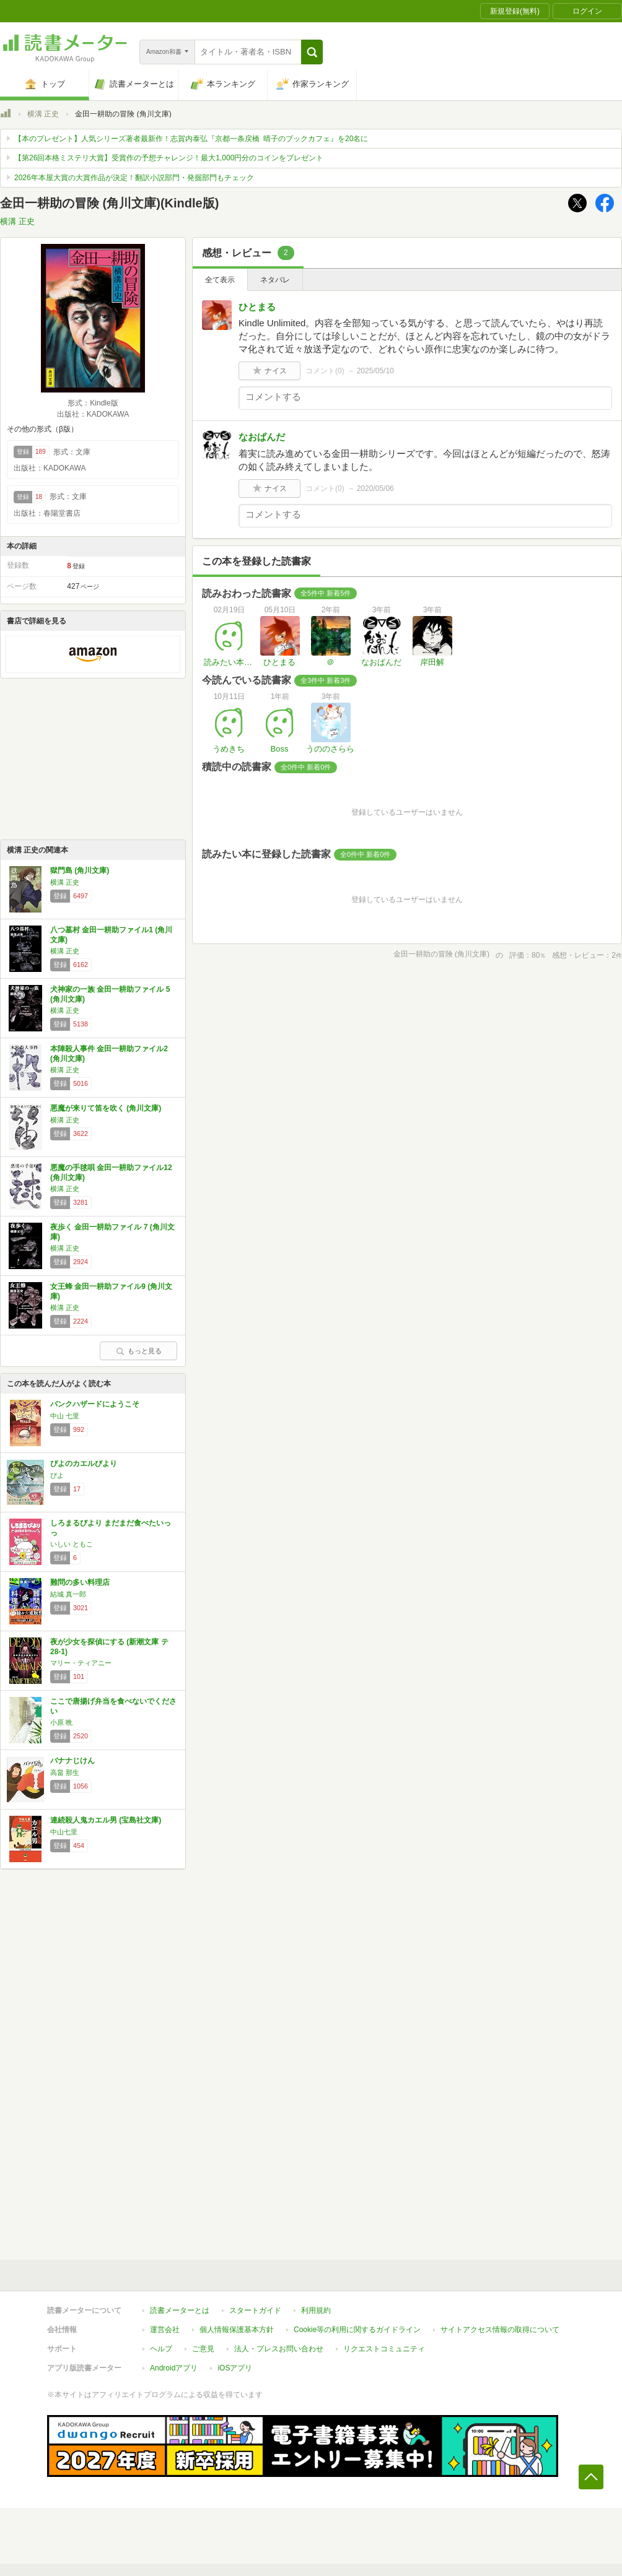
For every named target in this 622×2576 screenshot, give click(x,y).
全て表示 (220, 279)
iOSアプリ (234, 2368)
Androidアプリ (174, 2368)
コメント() (324, 371)
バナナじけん (72, 1760)
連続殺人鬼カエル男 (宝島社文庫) (105, 1820)
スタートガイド (255, 2310)
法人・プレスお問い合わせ (278, 2349)
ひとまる (257, 306)
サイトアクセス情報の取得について (499, 2329)
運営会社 (165, 2329)
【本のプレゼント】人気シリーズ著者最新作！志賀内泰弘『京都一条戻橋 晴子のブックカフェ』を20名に (191, 138)
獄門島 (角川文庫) (79, 870)
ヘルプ (161, 2349)
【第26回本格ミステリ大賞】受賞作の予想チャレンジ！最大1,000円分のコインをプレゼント (168, 158)
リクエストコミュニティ (384, 2349)
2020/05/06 (375, 488)
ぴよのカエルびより (83, 1463)
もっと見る (139, 1351)
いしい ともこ (71, 1544)
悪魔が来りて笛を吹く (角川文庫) (105, 1108)
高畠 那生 (64, 1772)
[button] (312, 52)
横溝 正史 (43, 114)
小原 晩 (61, 1722)
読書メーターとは (179, 2310)
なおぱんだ (262, 437)
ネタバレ (275, 279)
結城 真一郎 (68, 1594)
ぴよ (57, 1475)
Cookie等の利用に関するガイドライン (357, 2329)
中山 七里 (64, 1416)
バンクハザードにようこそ (94, 1404)
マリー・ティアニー (81, 1663)
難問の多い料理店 (80, 1582)
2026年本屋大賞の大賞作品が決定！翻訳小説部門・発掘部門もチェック (134, 177)
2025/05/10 (375, 371)
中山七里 (63, 1832)
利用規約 (316, 2310)
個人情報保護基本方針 (236, 2329)
